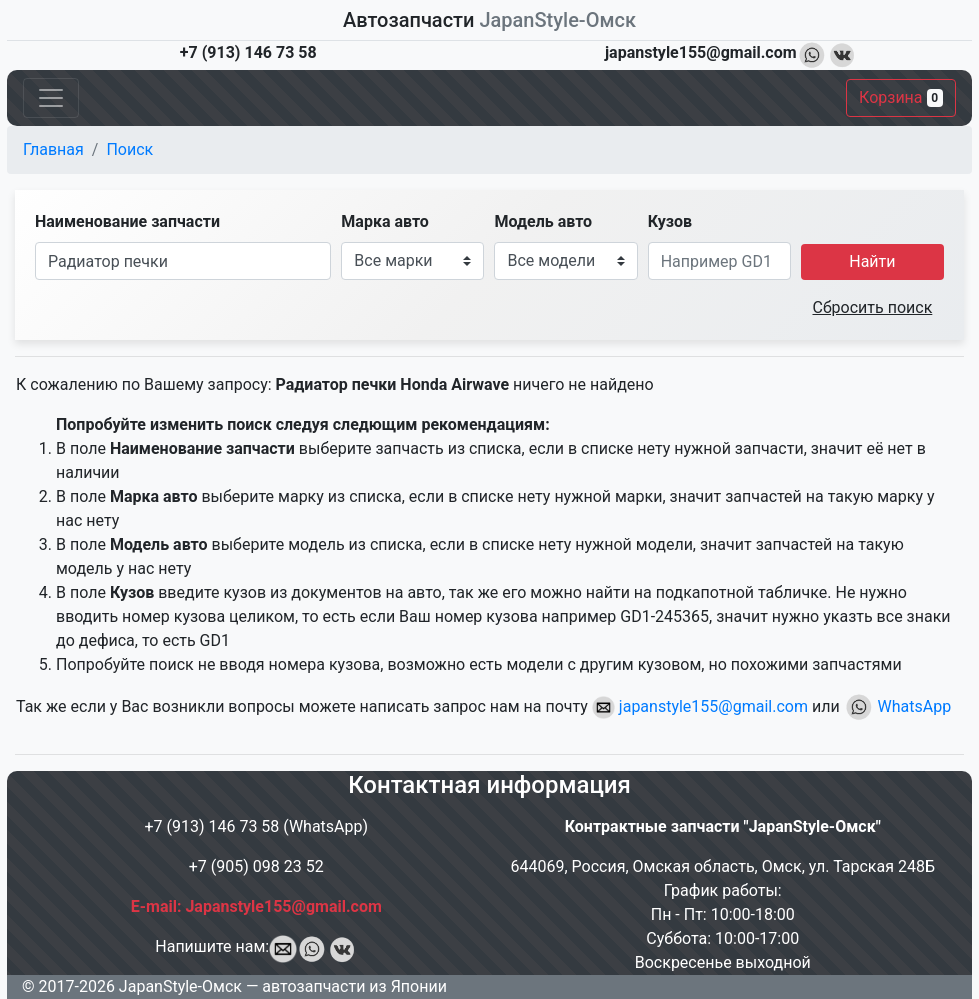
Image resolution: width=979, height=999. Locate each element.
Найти (872, 261)
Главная (53, 149)
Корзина (901, 97)
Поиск (129, 149)
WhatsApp (898, 706)
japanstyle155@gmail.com (700, 706)
